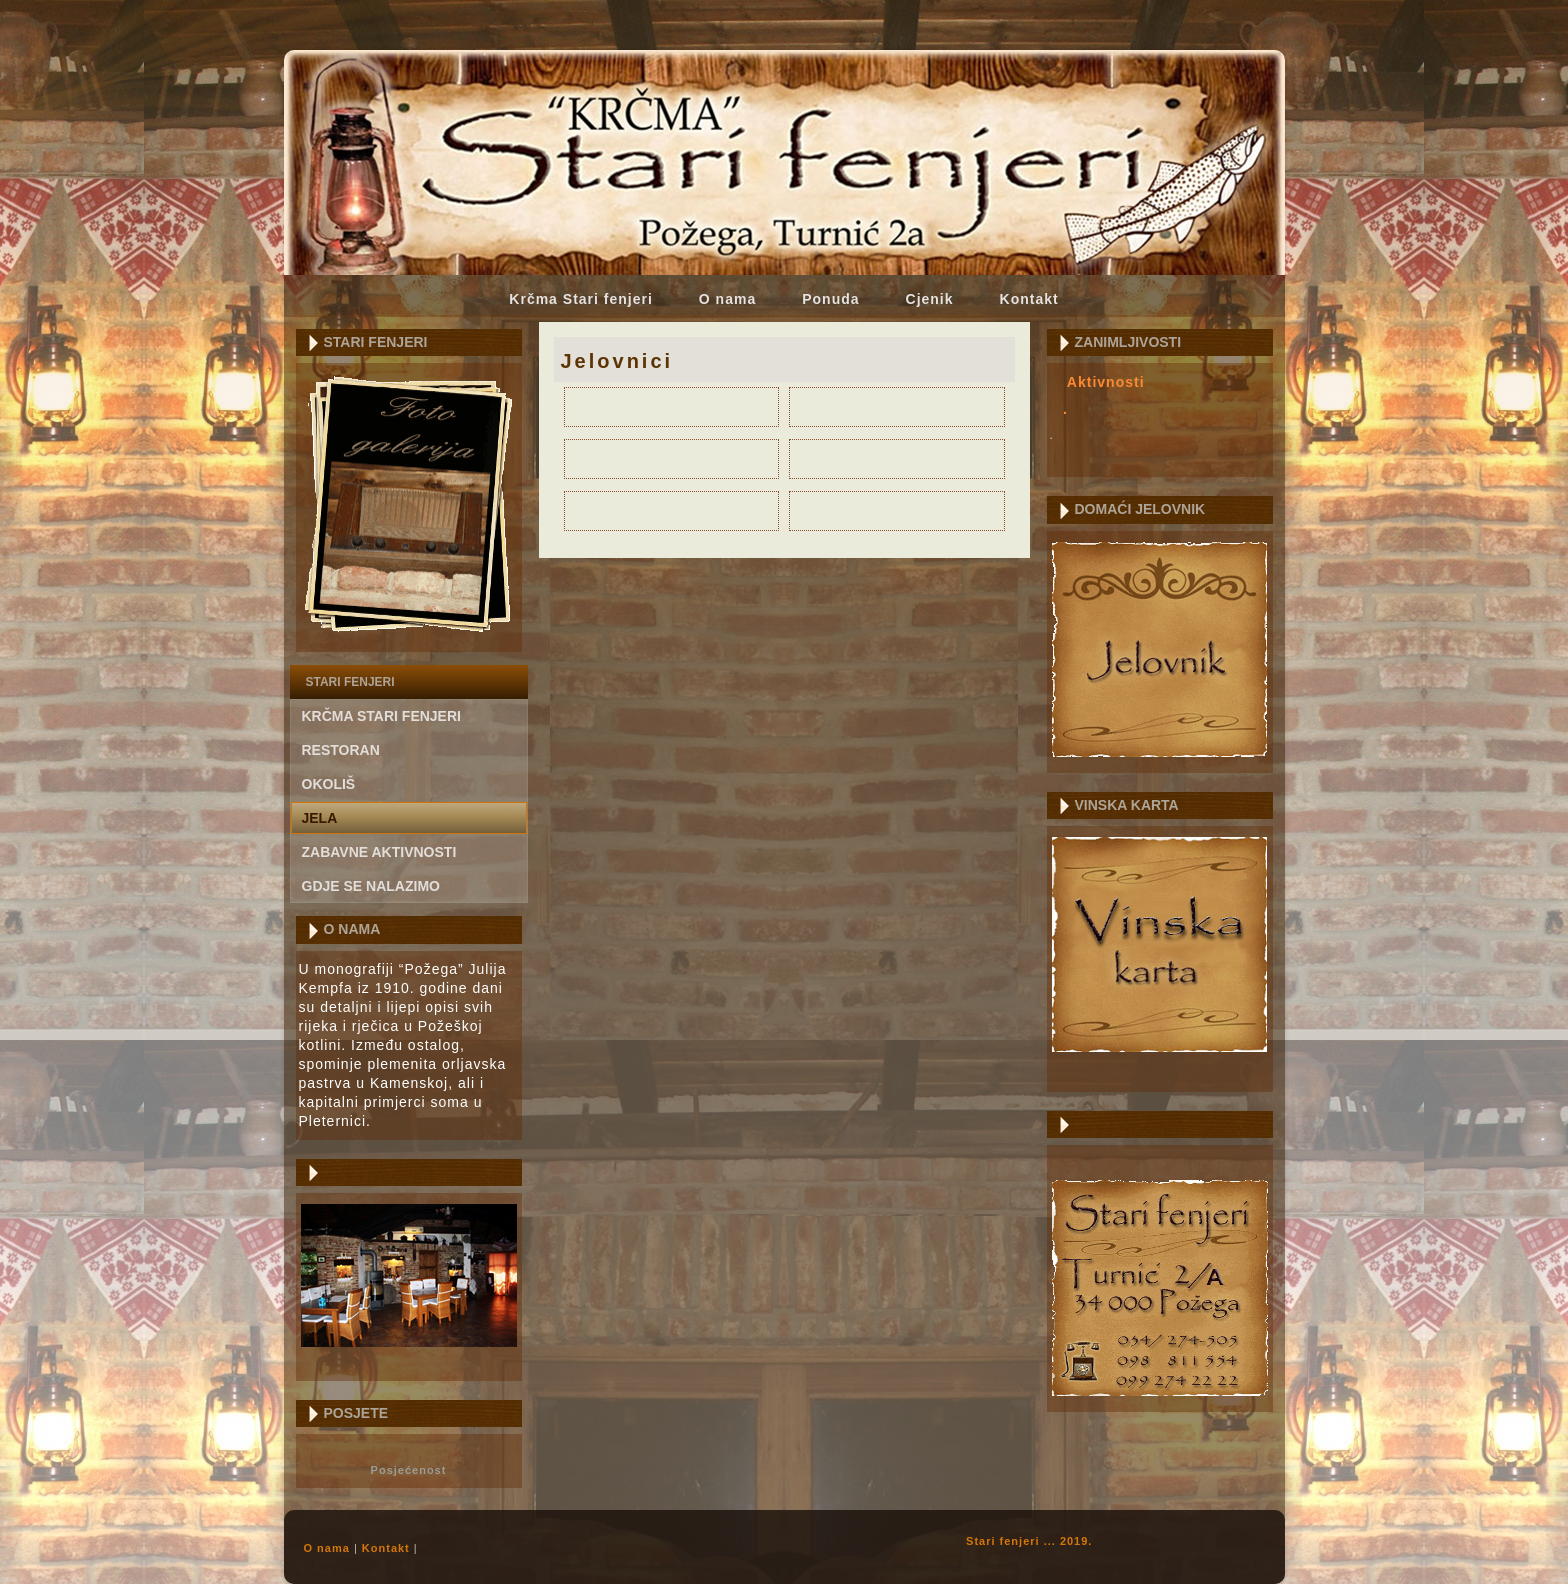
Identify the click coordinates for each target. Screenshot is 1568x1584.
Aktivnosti (1106, 382)
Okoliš (329, 784)
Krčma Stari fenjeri (581, 299)
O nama (727, 299)
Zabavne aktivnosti (379, 852)
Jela (320, 818)
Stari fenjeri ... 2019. (1029, 1541)
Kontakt (1029, 299)
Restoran (341, 750)
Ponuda (830, 299)
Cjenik (930, 299)
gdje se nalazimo (371, 886)
